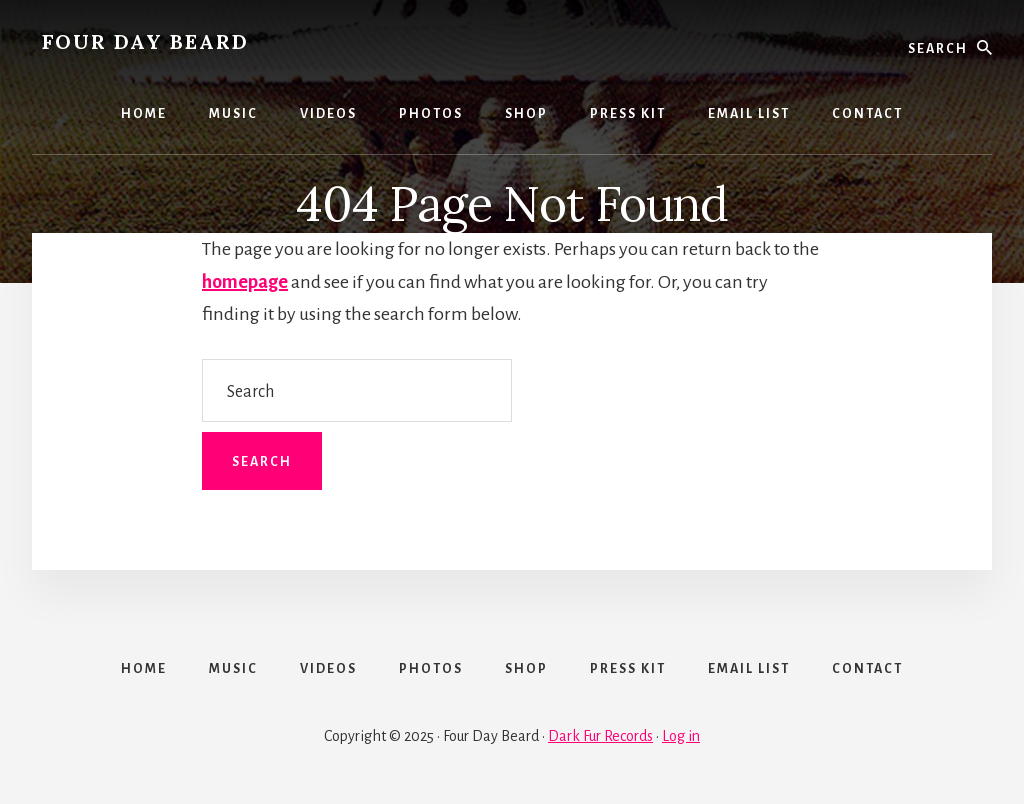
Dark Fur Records (600, 736)
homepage (245, 282)
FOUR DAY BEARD (145, 41)
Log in (681, 736)
